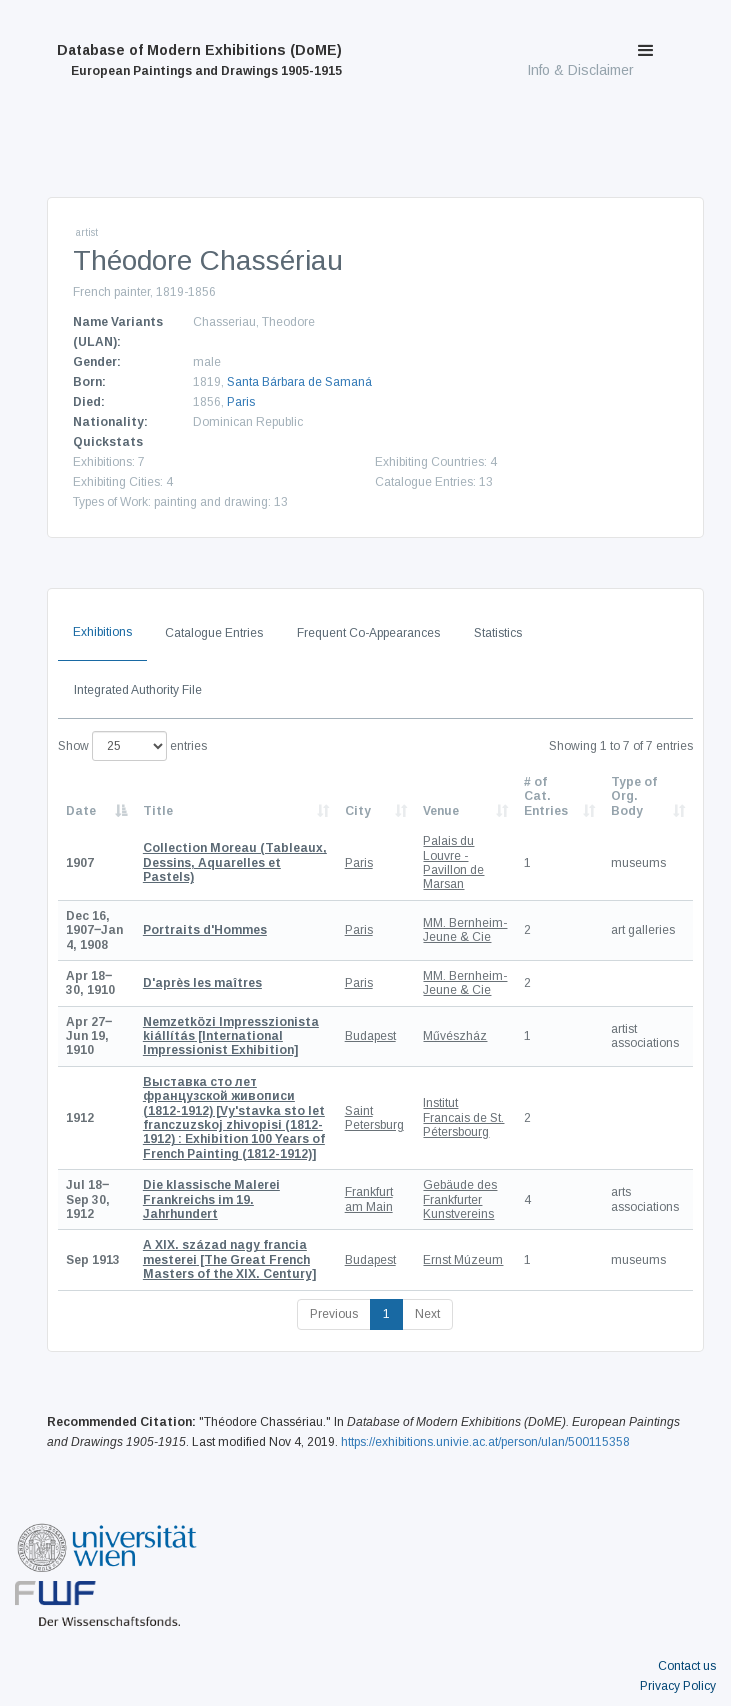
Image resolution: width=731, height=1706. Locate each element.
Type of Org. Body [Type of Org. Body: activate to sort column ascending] (634, 796)
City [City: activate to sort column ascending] (358, 811)
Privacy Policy (678, 1686)
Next (427, 1314)
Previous (334, 1314)
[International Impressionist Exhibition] (231, 1036)
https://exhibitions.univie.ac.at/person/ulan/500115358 (485, 1442)
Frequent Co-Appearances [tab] (368, 633)
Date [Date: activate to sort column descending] (81, 811)
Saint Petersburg (374, 1118)
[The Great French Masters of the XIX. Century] (229, 1259)
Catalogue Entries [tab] (214, 633)
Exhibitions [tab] (102, 632)
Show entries (132, 746)
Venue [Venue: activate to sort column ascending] (441, 811)
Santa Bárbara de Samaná (299, 382)
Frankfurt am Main (369, 1199)
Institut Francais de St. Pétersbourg (463, 1117)
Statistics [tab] (498, 633)
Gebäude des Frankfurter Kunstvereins (460, 1199)
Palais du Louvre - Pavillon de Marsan (453, 862)
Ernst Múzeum (463, 1260)
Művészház (455, 1036)
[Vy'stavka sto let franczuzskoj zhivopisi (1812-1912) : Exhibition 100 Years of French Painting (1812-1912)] (234, 1118)
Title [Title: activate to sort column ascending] (158, 811)
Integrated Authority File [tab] (138, 690)
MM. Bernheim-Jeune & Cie (465, 930)
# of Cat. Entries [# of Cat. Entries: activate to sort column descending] (546, 796)
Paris (241, 402)
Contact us (687, 1666)
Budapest (370, 1036)
